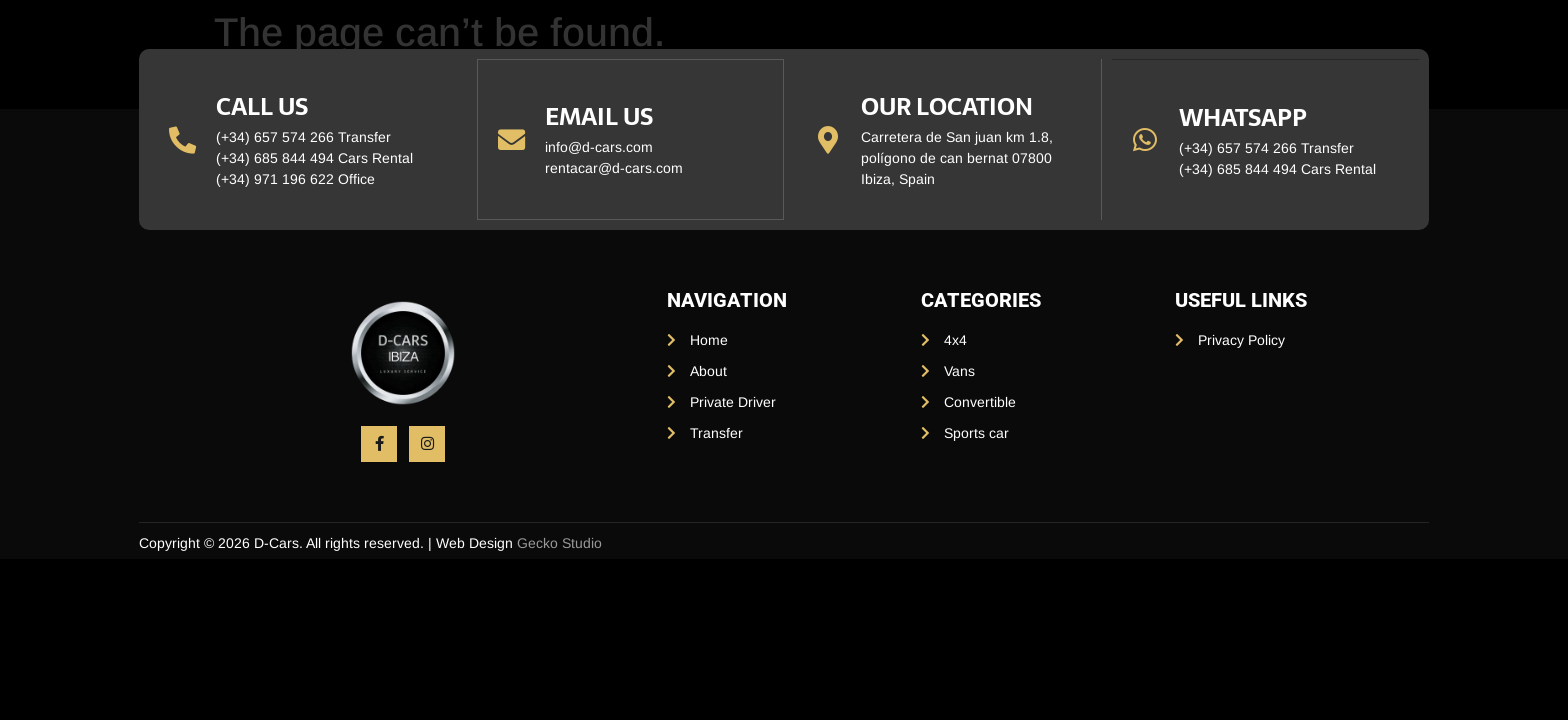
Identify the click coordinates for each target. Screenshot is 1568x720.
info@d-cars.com (600, 147)
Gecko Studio (559, 543)
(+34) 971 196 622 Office (296, 179)
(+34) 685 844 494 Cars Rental (315, 158)
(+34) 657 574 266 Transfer (304, 137)
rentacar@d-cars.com (615, 168)
